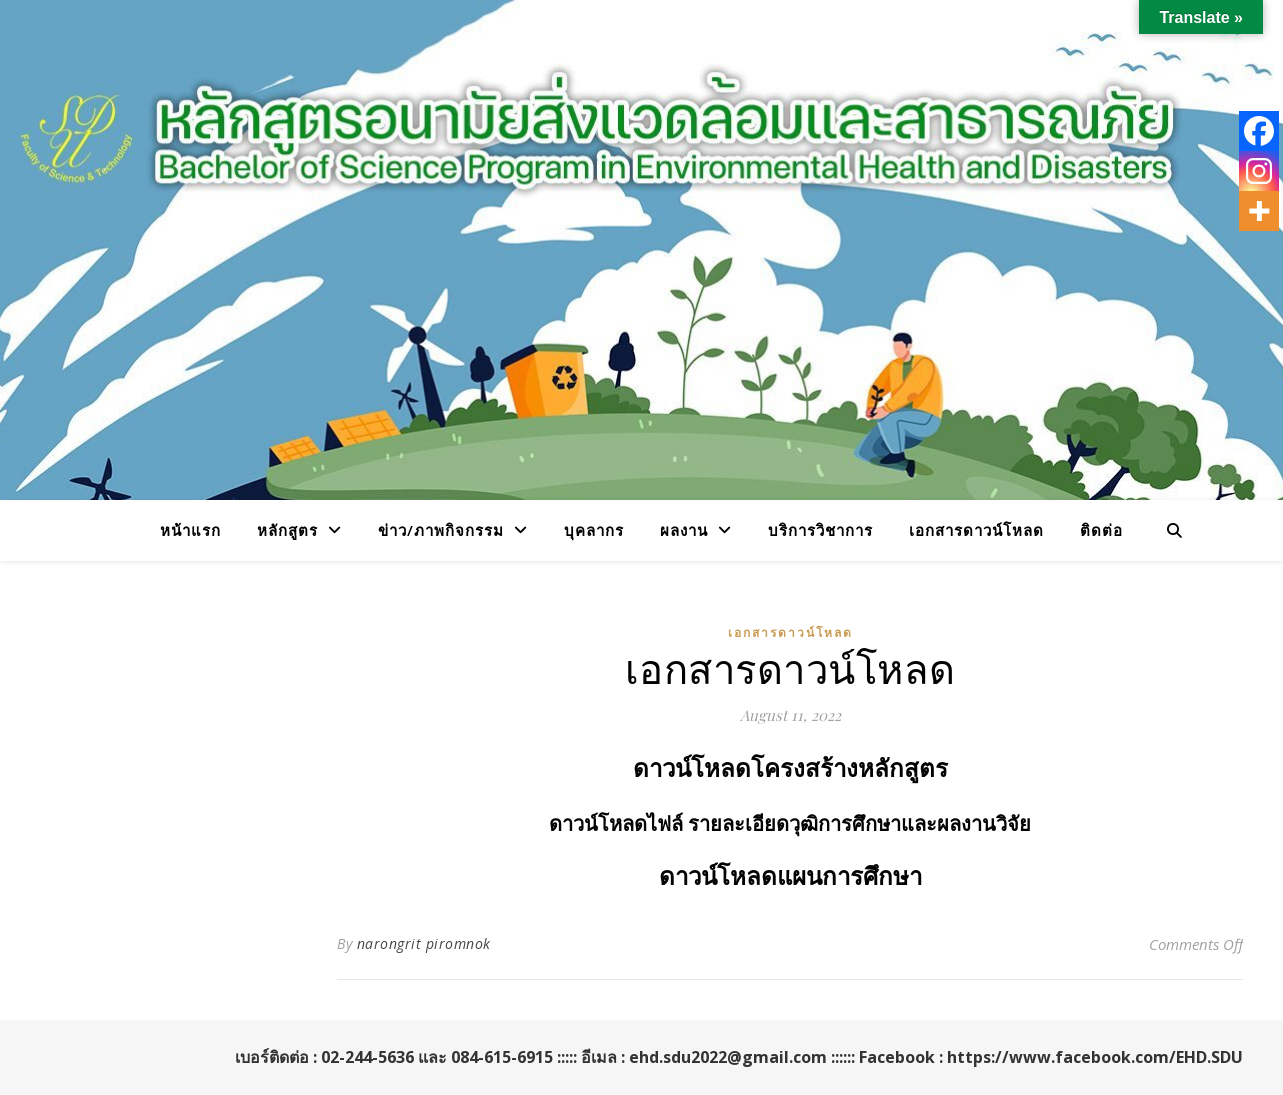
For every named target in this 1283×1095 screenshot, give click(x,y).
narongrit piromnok (424, 943)
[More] (1259, 211)
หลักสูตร (287, 530)
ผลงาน (684, 530)
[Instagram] (1259, 171)
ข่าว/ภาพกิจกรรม (441, 530)
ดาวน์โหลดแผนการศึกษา (790, 877)
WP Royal (75, 1057)
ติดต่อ (1101, 530)
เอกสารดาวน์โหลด (976, 530)
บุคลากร (594, 530)
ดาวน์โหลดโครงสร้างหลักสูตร (790, 769)
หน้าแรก (190, 530)
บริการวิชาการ (820, 530)
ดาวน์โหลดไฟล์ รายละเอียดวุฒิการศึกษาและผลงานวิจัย (790, 824)
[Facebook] (1259, 131)
